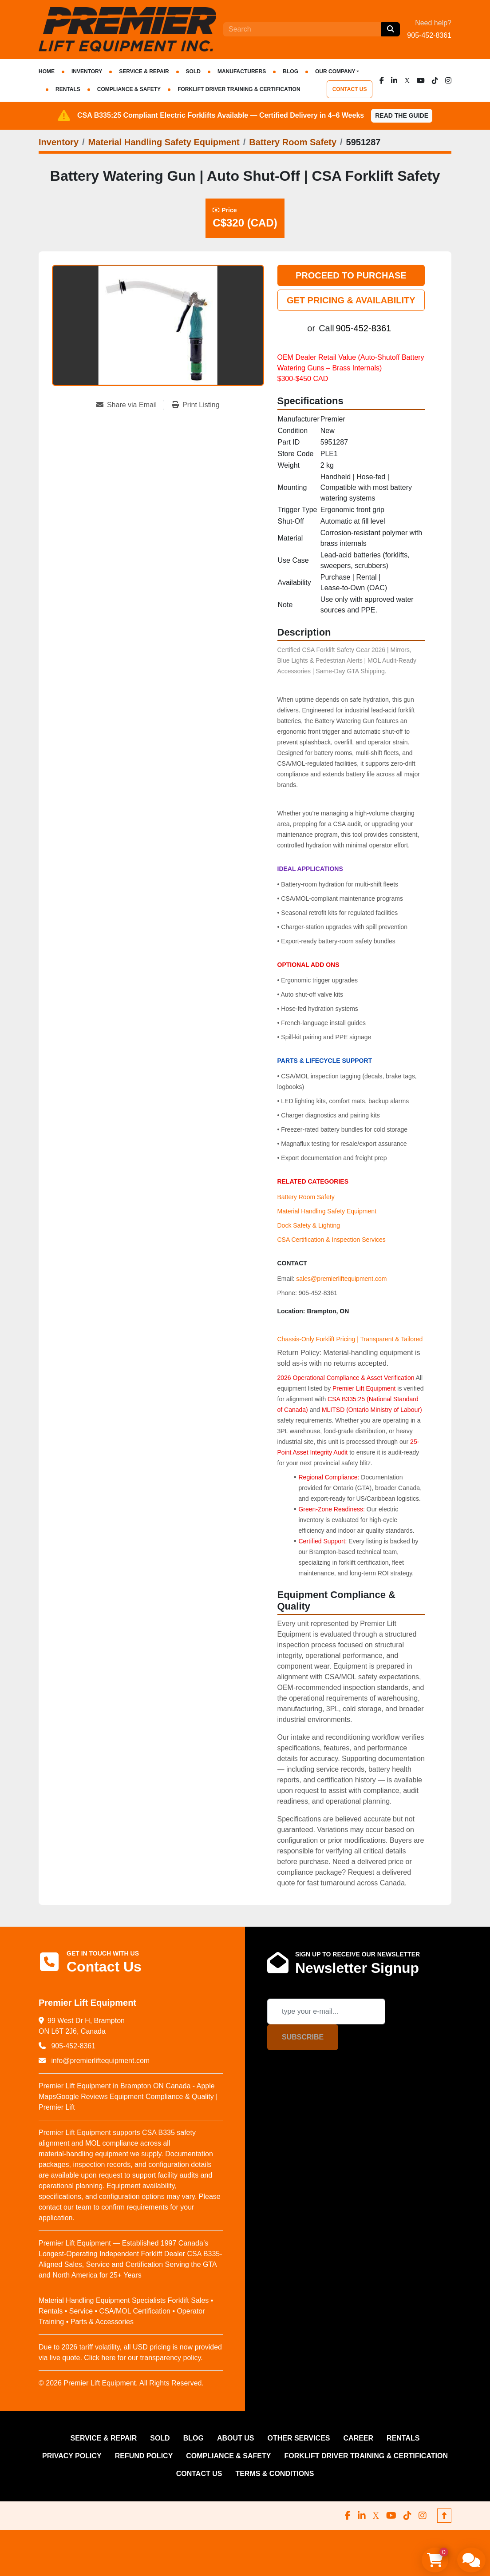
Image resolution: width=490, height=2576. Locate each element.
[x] (407, 80)
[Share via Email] (130, 405)
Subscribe (303, 2037)
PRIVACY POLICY (72, 2456)
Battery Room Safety (306, 1197)
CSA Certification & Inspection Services (331, 1239)
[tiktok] (435, 80)
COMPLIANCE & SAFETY (129, 89)
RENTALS (67, 89)
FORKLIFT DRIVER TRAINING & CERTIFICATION (239, 89)
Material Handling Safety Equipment (326, 1211)
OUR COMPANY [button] (335, 71)
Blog (290, 71)
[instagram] (448, 80)
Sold (193, 71)
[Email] (326, 2011)
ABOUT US (235, 2438)
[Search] (302, 29)
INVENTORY (86, 71)
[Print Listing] (195, 405)
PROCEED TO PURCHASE (351, 275)
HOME (47, 71)
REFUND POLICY (144, 2456)
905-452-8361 (429, 35)
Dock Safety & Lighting (308, 1225)
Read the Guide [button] (401, 115)
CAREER (359, 2438)
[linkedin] (394, 80)
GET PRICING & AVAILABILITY (351, 300)
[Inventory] (59, 142)
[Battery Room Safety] (292, 142)
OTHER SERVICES (298, 2438)
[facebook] (381, 80)
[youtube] (421, 80)
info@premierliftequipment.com (99, 2060)
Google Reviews (82, 2096)
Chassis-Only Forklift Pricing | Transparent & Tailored (350, 1339)
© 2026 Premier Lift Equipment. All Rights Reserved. (121, 2383)
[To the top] (444, 2515)
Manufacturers (241, 71)
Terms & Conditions (274, 2473)
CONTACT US (349, 89)
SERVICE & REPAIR (144, 71)
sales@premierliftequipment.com (341, 1278)
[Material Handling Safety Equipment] (164, 142)
